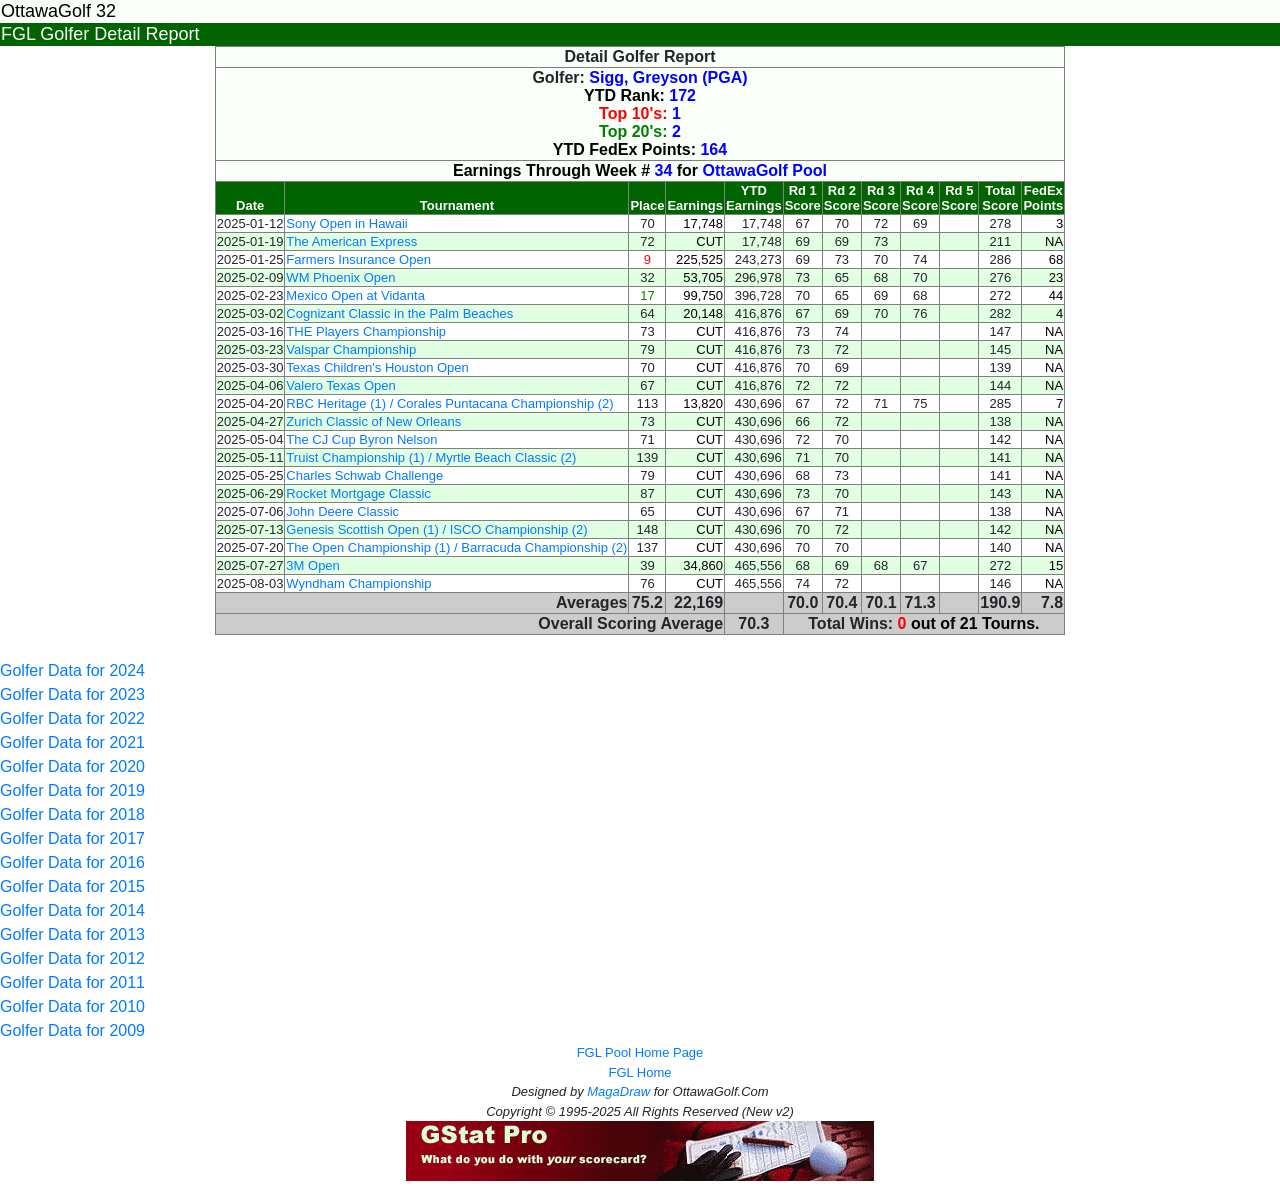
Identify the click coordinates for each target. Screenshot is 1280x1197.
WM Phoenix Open (340, 277)
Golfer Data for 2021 (72, 742)
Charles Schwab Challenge (364, 475)
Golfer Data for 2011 (72, 982)
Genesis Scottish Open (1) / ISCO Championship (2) (436, 529)
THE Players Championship (366, 331)
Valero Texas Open (340, 385)
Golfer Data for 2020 (72, 766)
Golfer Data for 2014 (72, 910)
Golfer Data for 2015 (72, 886)
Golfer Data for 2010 (72, 1006)
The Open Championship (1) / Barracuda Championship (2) (456, 547)
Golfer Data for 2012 (72, 958)
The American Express (351, 241)
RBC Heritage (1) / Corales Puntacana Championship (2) (449, 403)
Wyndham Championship (358, 583)
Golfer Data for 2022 (72, 718)
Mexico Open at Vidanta (355, 295)
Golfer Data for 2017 (72, 838)
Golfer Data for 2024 (72, 670)
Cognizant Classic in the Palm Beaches (399, 313)
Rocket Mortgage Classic (358, 493)
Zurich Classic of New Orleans (373, 421)
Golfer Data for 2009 (72, 1030)
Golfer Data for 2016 (72, 862)
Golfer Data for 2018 (72, 814)
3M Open (312, 565)
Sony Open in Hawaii (346, 223)
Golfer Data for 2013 (72, 934)
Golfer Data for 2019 (72, 790)
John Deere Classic (342, 511)
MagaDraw (618, 1091)
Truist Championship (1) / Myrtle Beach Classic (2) (431, 457)
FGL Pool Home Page (640, 1052)
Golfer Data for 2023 (72, 694)
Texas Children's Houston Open (377, 367)
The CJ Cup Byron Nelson (361, 439)
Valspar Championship (351, 349)
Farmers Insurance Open (358, 259)
